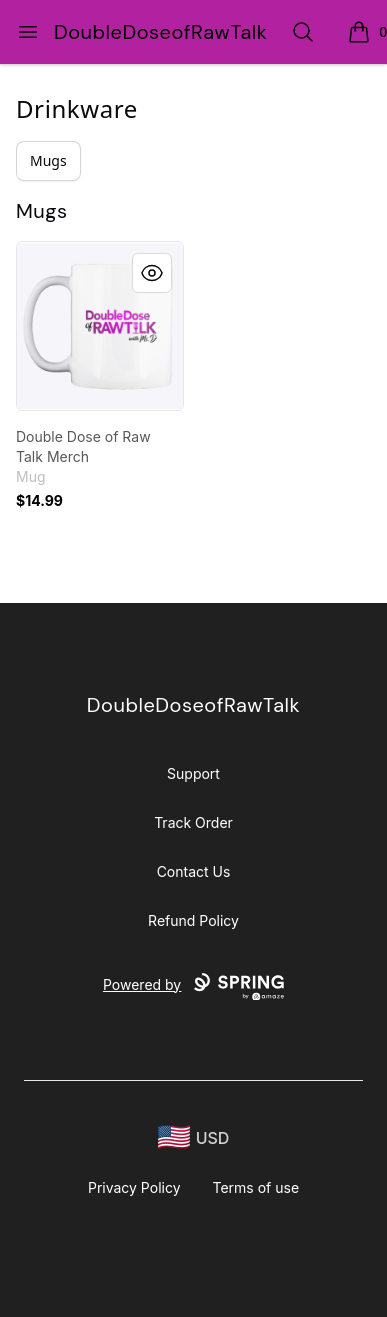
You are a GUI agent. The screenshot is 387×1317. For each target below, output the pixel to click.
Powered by (193, 987)
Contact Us (194, 871)
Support (193, 773)
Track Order (193, 822)
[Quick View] (152, 273)
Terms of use (256, 1187)
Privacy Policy (134, 1187)
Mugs (48, 160)
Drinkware (77, 108)
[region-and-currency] (194, 1137)
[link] (100, 326)
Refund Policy (193, 920)
